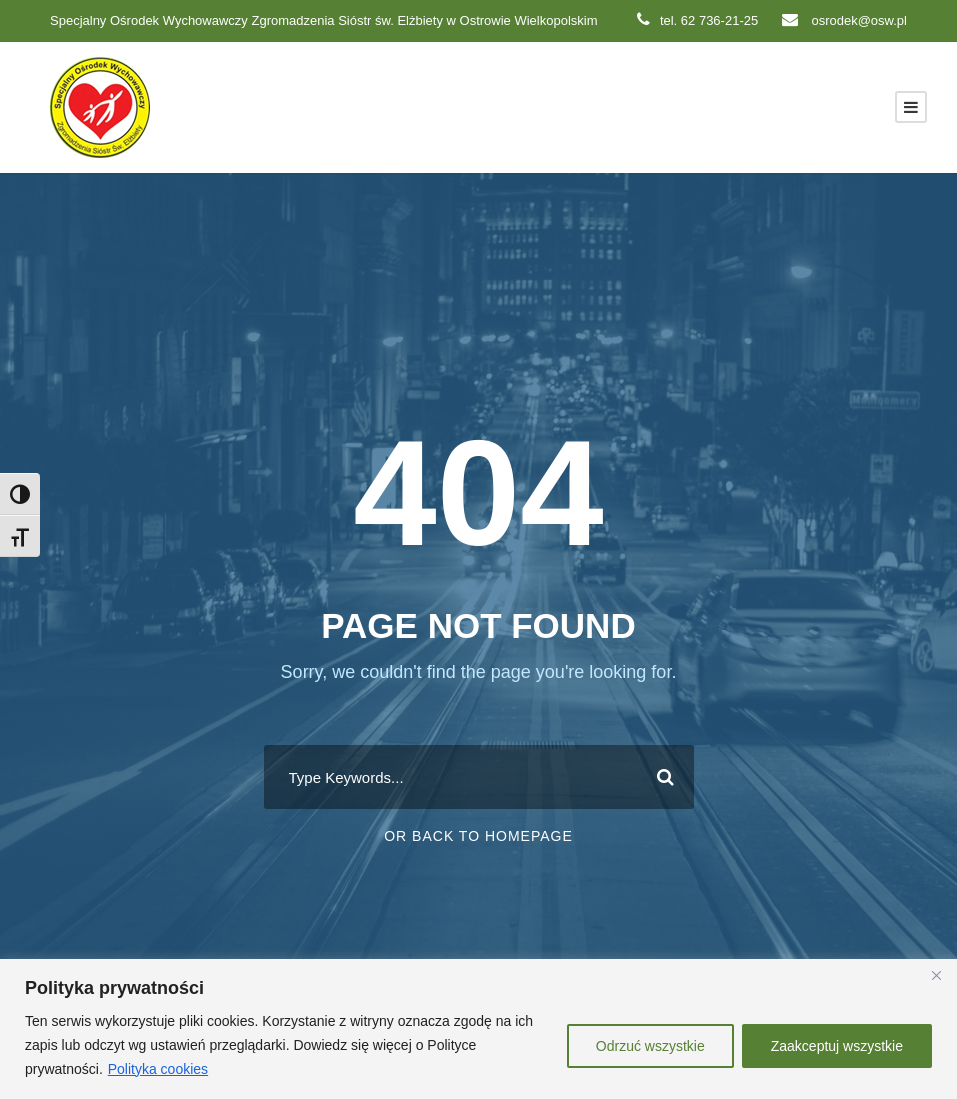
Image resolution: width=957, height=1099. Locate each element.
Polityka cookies (158, 1069)
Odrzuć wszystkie (650, 1046)
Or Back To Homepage (478, 836)
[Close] (936, 976)
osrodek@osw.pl (844, 20)
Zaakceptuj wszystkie (837, 1046)
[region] (478, 1029)
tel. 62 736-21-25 (697, 20)
